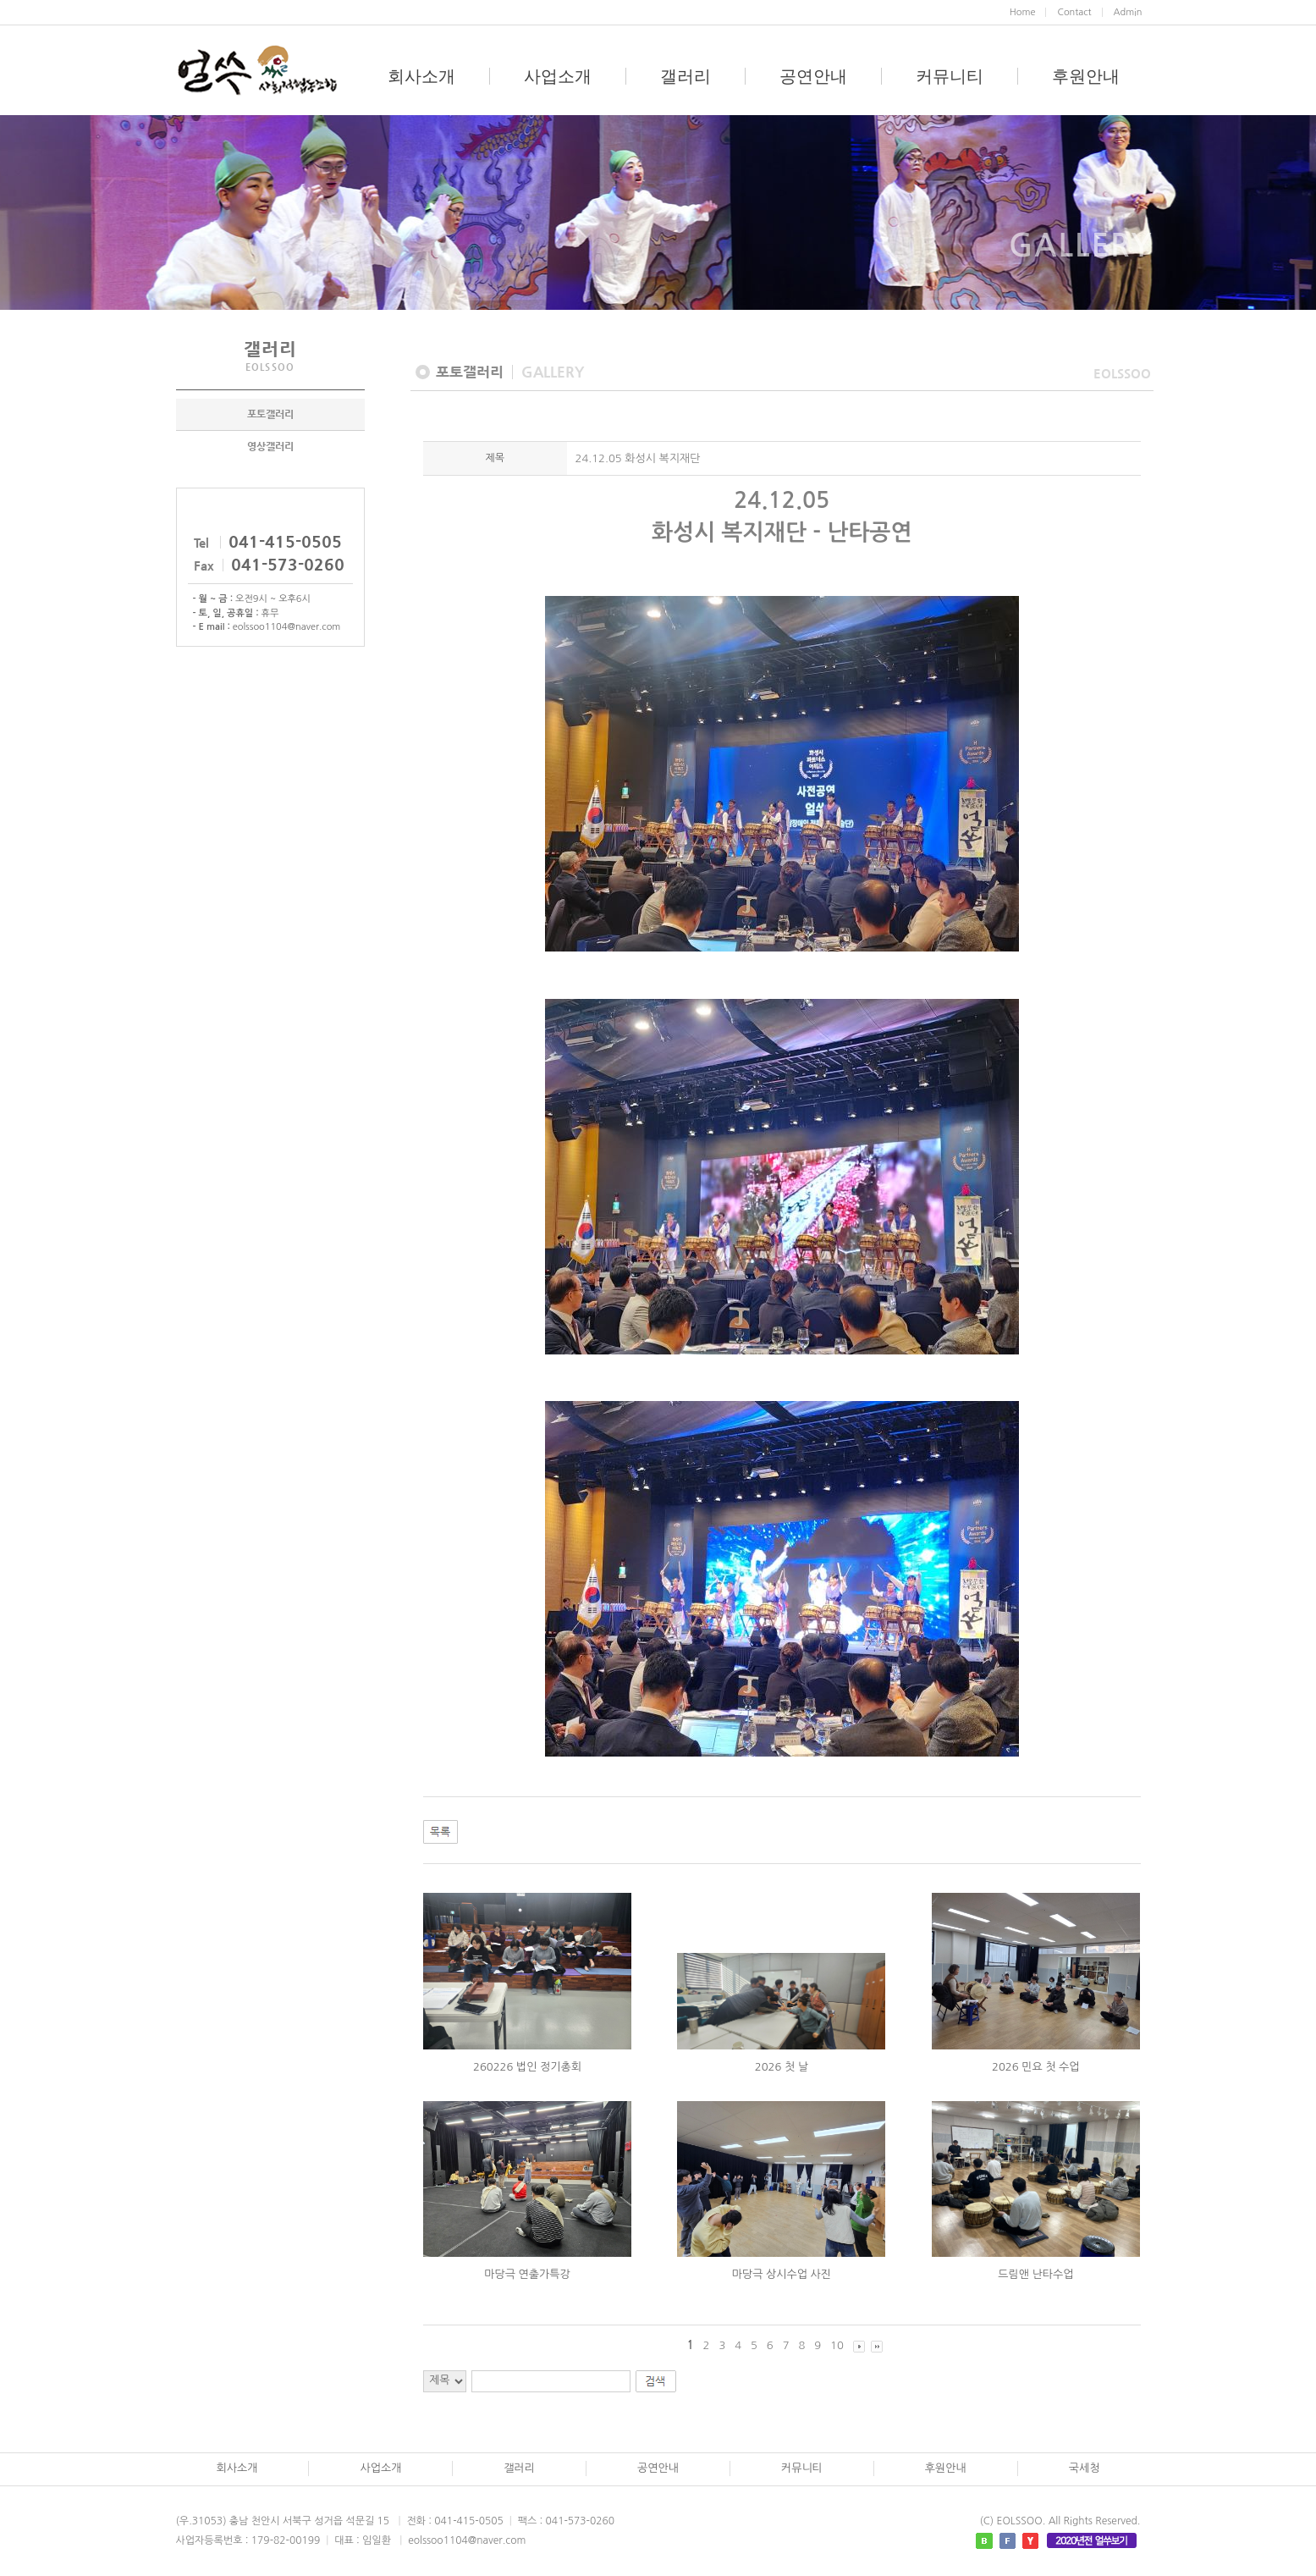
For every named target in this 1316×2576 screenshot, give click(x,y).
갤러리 (685, 76)
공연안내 (813, 76)
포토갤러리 (270, 414)
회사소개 (421, 76)
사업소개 (558, 76)
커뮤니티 (949, 76)
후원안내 (1086, 76)
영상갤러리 (270, 446)
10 (837, 2345)
